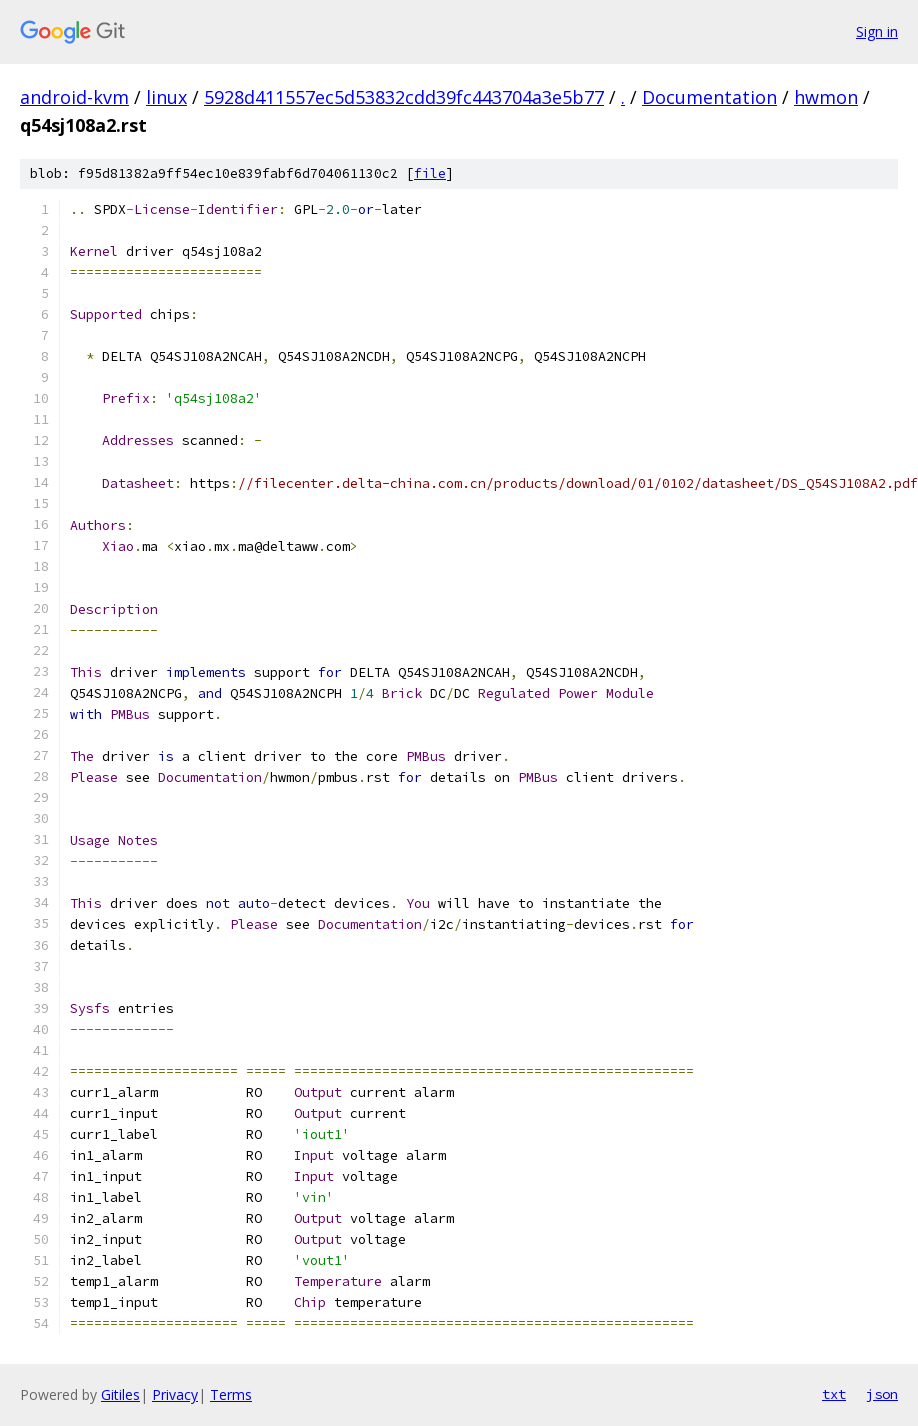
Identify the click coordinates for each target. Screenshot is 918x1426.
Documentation (709, 97)
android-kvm (74, 97)
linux (166, 97)
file (430, 173)
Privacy (175, 1394)
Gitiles (120, 1394)
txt (834, 1394)
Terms (231, 1394)
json (882, 1394)
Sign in (877, 31)
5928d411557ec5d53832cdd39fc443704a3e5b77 (404, 97)
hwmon (826, 97)
